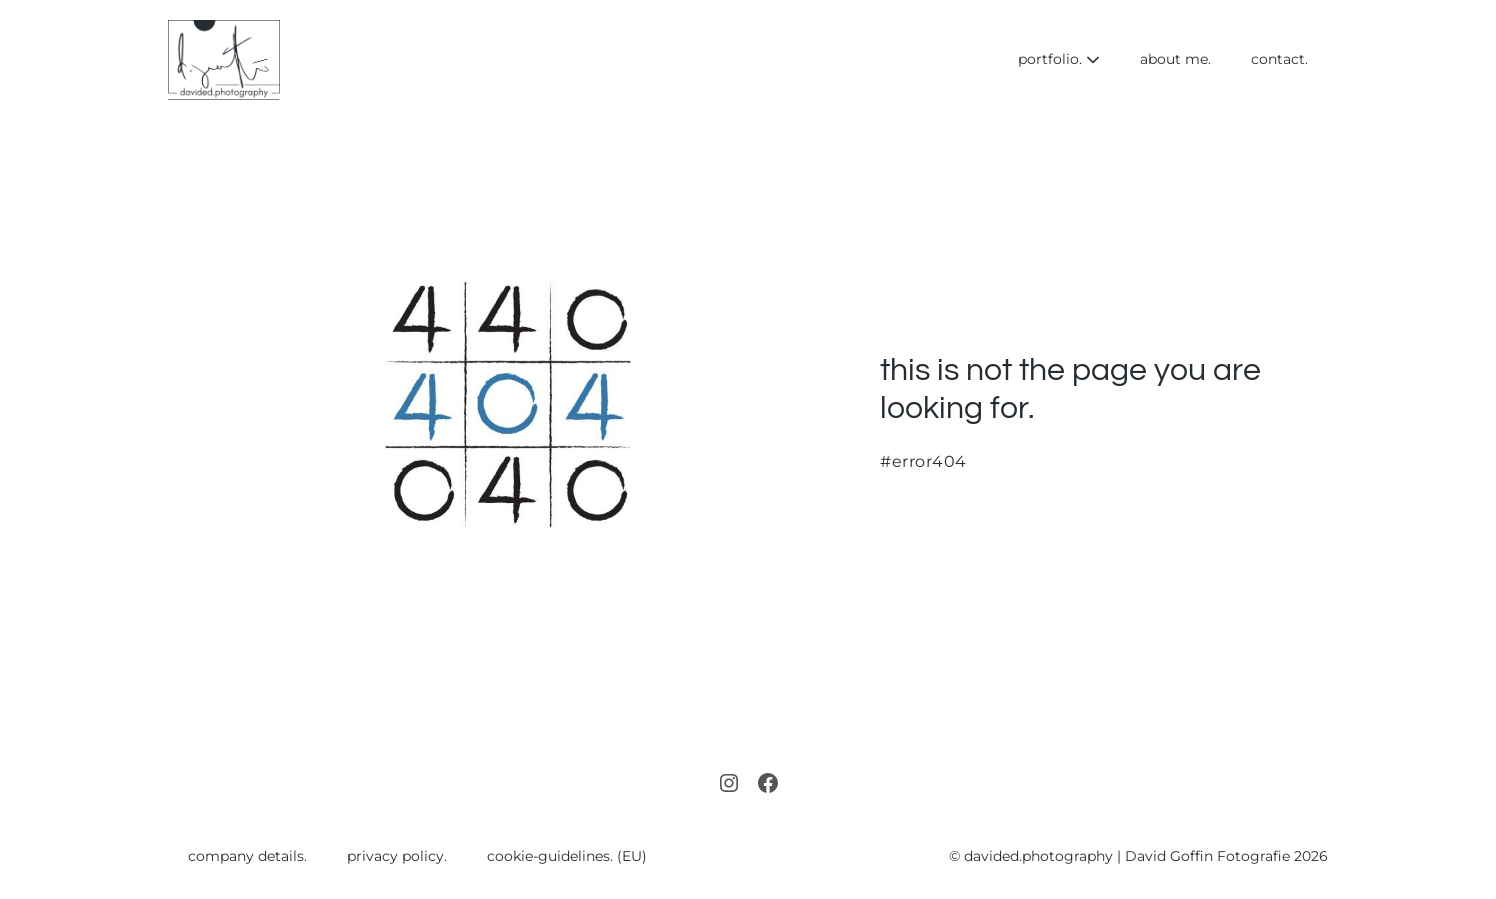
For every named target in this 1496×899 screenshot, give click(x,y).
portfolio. (1059, 59)
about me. (1175, 59)
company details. (247, 856)
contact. (1279, 59)
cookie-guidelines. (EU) (567, 856)
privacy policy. (397, 856)
